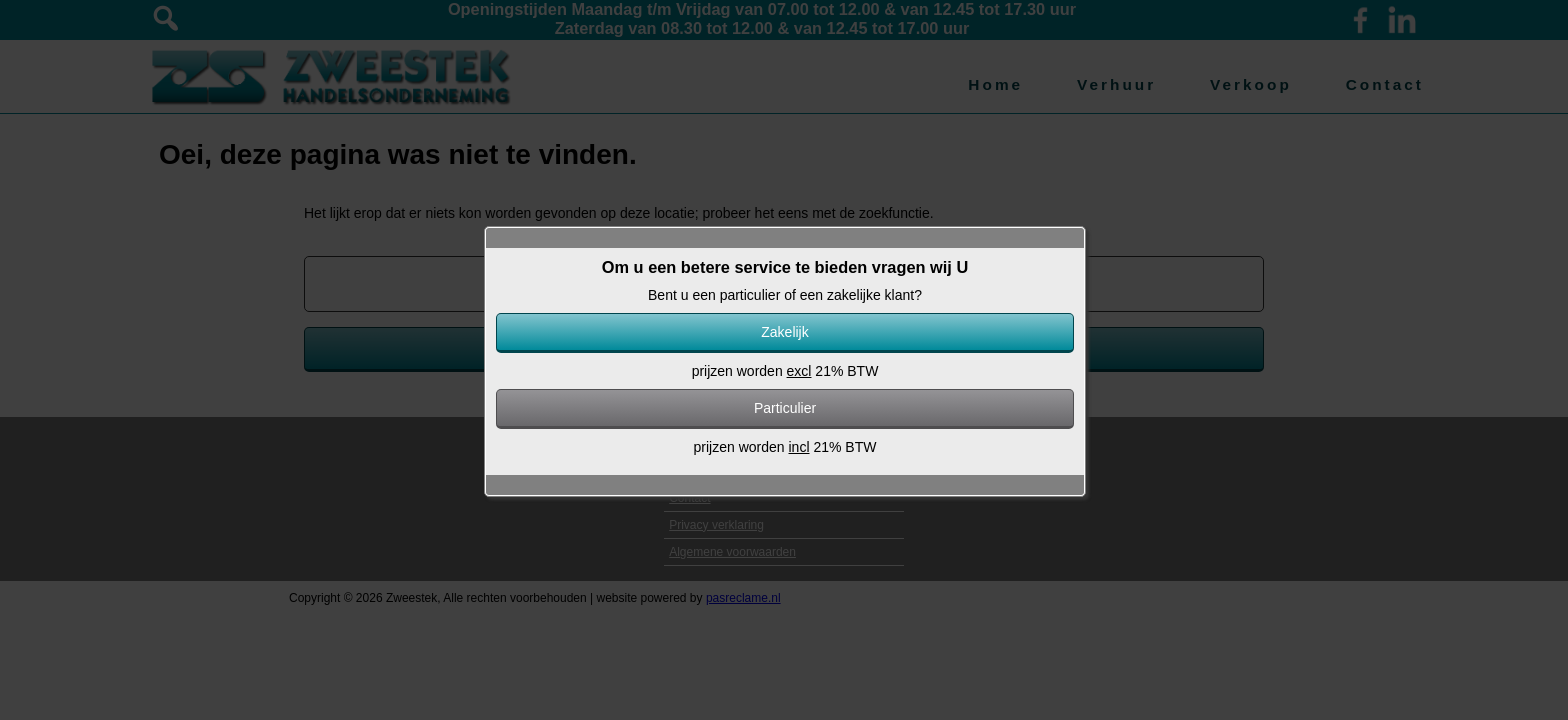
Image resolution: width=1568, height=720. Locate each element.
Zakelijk (784, 332)
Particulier (785, 408)
